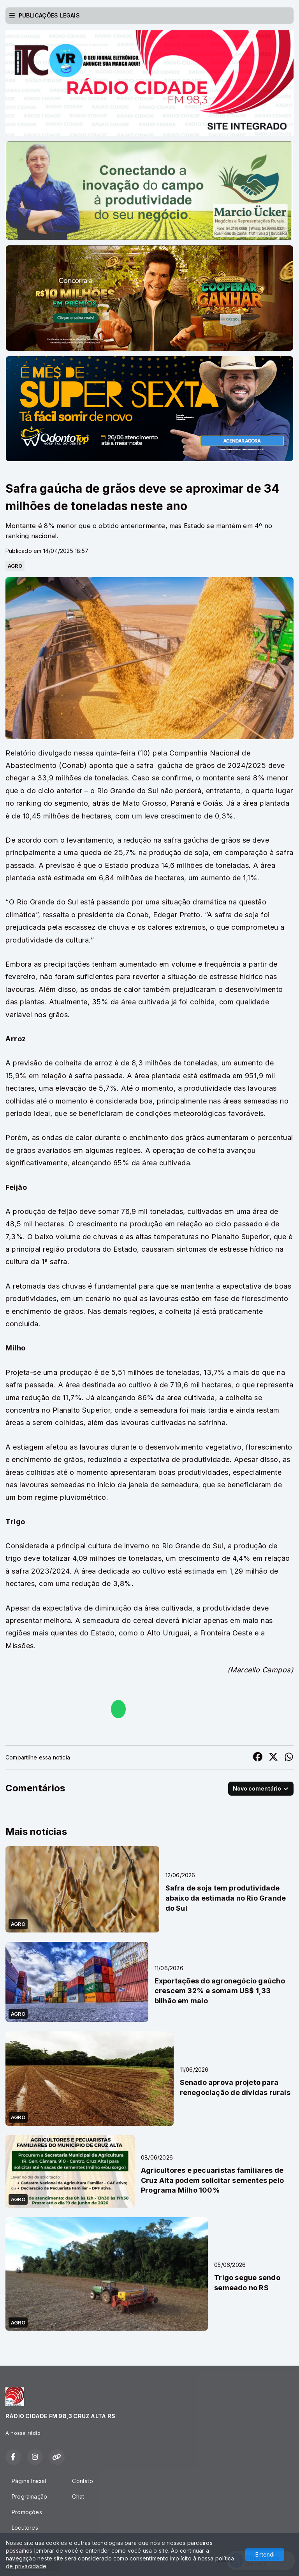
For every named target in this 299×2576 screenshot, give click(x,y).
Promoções (27, 2512)
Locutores (25, 2527)
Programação (29, 2496)
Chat (78, 2496)
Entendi (264, 2554)
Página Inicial (29, 2481)
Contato (82, 2481)
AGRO (15, 566)
